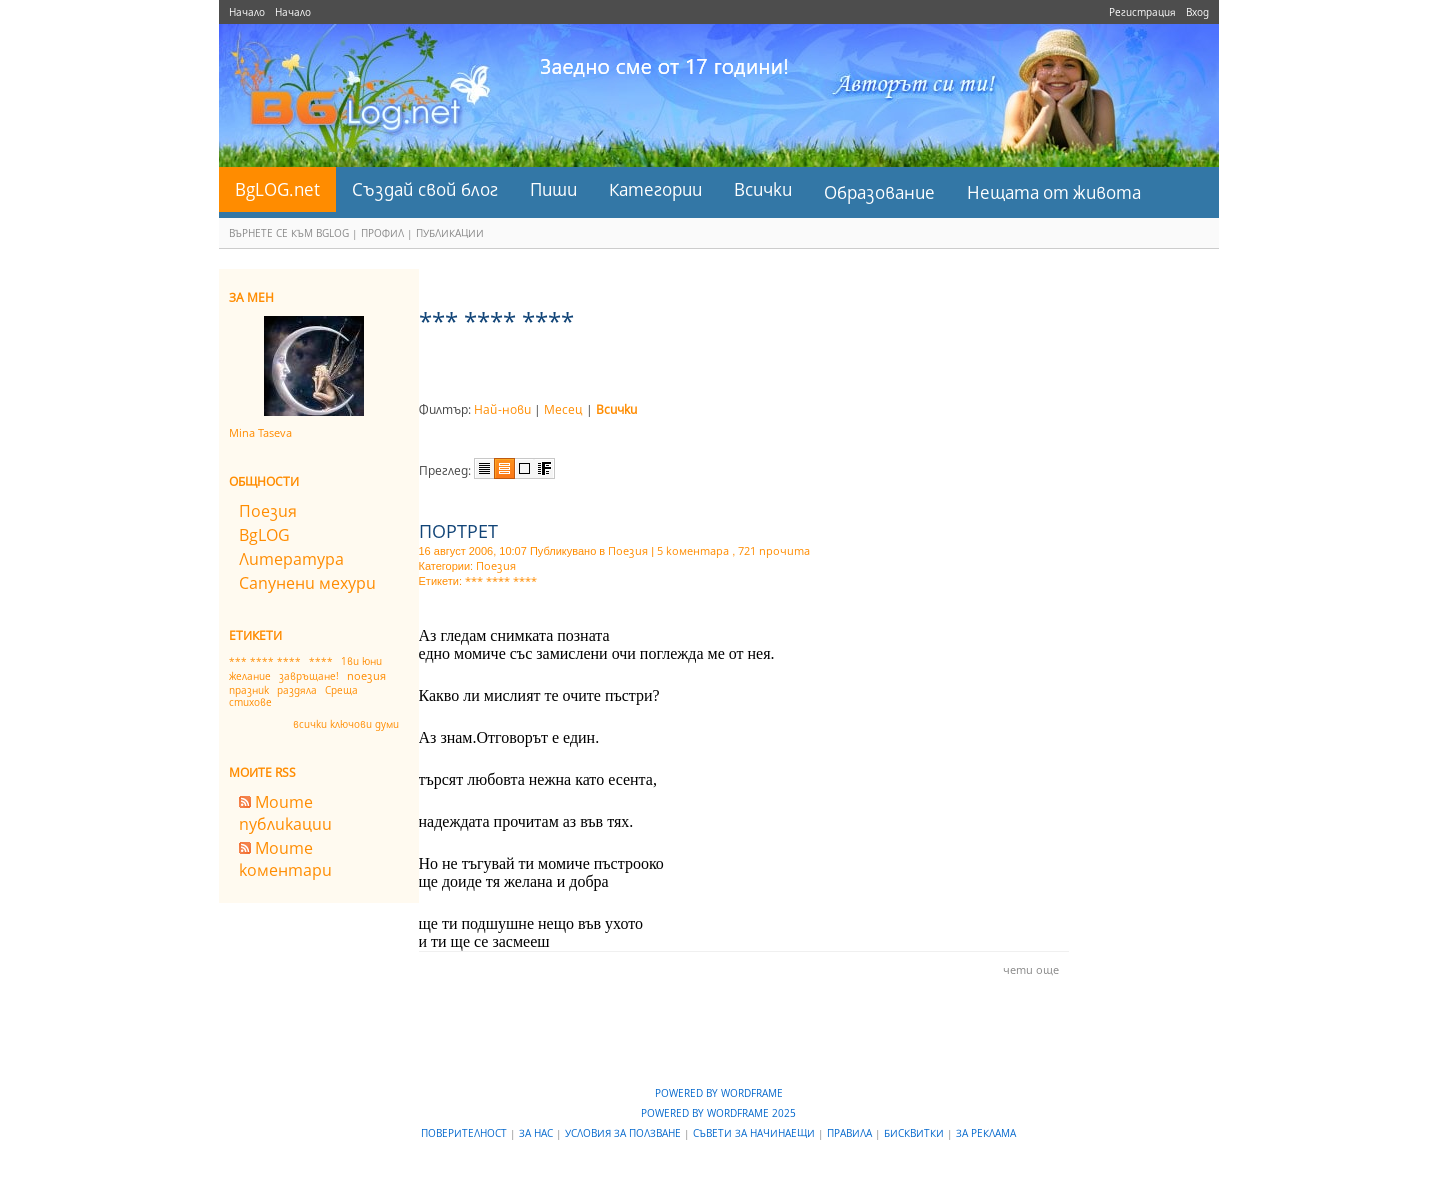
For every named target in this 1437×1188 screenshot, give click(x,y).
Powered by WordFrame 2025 (718, 1113)
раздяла (297, 690)
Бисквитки (915, 1133)
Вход (1197, 12)
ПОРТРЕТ (458, 531)
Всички (763, 189)
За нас (537, 1133)
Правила (851, 1133)
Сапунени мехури (307, 583)
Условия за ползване (624, 1133)
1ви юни (361, 661)
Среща (341, 690)
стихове (250, 702)
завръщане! (309, 676)
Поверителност (465, 1133)
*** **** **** (265, 661)
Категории (655, 189)
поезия (366, 675)
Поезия (268, 511)
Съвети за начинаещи (755, 1133)
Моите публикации (285, 813)
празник (249, 690)
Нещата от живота (1054, 192)
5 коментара (693, 550)
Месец (563, 409)
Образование (879, 192)
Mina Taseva (260, 432)
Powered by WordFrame (719, 1093)
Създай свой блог (425, 189)
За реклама (986, 1133)
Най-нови (502, 409)
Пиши (553, 189)
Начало (247, 12)
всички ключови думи (346, 724)
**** (321, 661)
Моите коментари (285, 859)
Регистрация (1142, 12)
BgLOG (264, 535)
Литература (291, 559)
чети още (1031, 969)
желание (250, 676)
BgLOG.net (277, 189)
